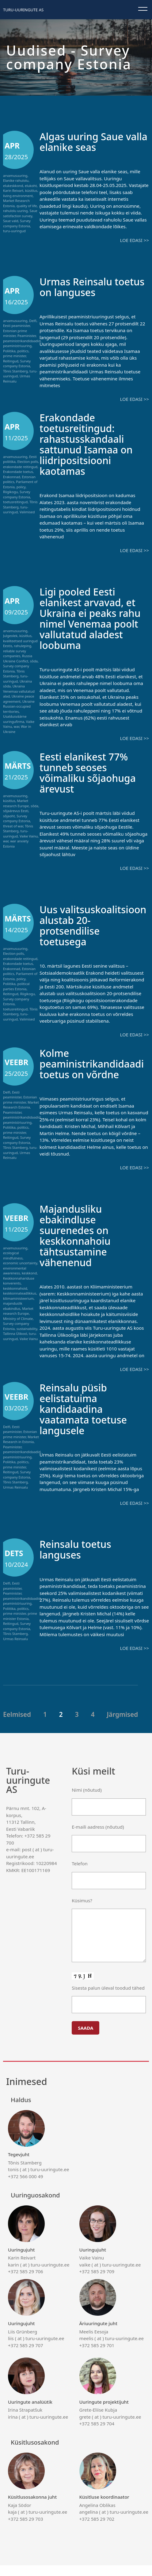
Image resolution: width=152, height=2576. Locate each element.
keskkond (29, 1283)
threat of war (13, 826)
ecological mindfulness (13, 1266)
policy (21, 487)
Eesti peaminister (16, 325)
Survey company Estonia (17, 223)
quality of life (27, 205)
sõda (34, 661)
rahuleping (22, 645)
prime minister (14, 356)
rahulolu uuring (15, 210)
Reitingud (10, 361)
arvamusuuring (15, 175)
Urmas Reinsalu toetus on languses (88, 286)
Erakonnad (11, 477)
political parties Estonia (16, 986)
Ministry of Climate (18, 1329)
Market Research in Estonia (21, 1450)
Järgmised (122, 1725)
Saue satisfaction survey (20, 213)
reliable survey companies (14, 653)
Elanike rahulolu (15, 180)
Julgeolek (10, 635)
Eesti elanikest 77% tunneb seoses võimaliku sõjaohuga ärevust (93, 772)
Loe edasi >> (134, 240)
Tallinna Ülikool (15, 1344)
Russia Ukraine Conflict (17, 658)
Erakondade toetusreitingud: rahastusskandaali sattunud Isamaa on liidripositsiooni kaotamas (91, 444)
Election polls (27, 461)
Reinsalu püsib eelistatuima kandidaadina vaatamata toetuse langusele (88, 1419)
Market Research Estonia (21, 1115)
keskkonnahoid (15, 1299)
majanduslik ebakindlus (12, 1316)
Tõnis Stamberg (15, 371)
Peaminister (26, 335)
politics (22, 351)
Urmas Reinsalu (15, 1498)
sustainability (27, 1339)
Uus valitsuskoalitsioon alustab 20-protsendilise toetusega (87, 930)
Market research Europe (16, 803)
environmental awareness (14, 1281)
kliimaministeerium (18, 1309)
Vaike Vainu (29, 836)
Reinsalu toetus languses (79, 1559)
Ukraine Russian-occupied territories (19, 706)
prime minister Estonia (20, 1627)
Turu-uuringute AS (23, 10)
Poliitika (9, 351)
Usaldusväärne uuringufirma (15, 719)
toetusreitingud (15, 502)
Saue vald (10, 220)
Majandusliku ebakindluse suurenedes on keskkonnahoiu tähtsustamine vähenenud (79, 1246)
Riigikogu (10, 491)
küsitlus (31, 190)
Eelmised (17, 1725)
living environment (18, 195)
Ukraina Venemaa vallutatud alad (19, 691)
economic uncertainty (20, 1273)
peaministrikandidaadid (21, 341)
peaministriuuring (17, 345)
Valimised (27, 512)
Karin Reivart (13, 190)
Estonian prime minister (15, 333)
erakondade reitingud (20, 466)
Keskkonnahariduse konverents (18, 1291)
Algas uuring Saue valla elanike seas (86, 141)
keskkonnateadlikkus (19, 1304)
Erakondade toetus (18, 471)
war (16, 726)
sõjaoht (9, 816)
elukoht (31, 185)
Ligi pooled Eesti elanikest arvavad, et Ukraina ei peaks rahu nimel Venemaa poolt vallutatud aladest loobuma (93, 618)
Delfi (32, 320)
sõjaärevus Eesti (15, 810)
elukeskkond (13, 185)
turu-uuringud (14, 231)
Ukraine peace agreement (18, 699)
